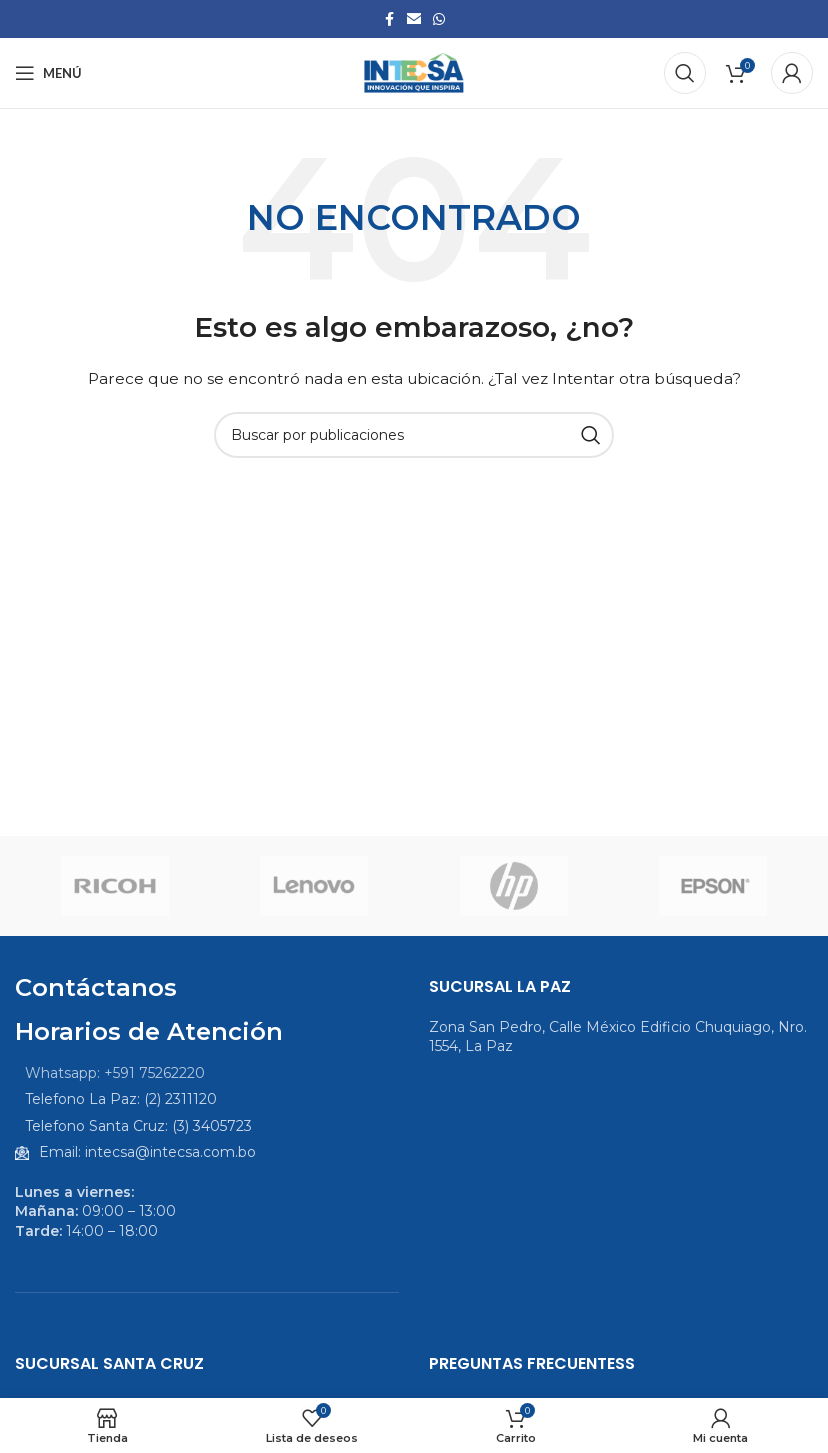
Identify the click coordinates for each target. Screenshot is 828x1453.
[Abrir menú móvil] (48, 73)
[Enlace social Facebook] (389, 19)
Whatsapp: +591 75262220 (115, 1073)
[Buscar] (685, 73)
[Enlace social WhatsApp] (439, 19)
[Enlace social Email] (414, 19)
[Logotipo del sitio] (414, 72)
